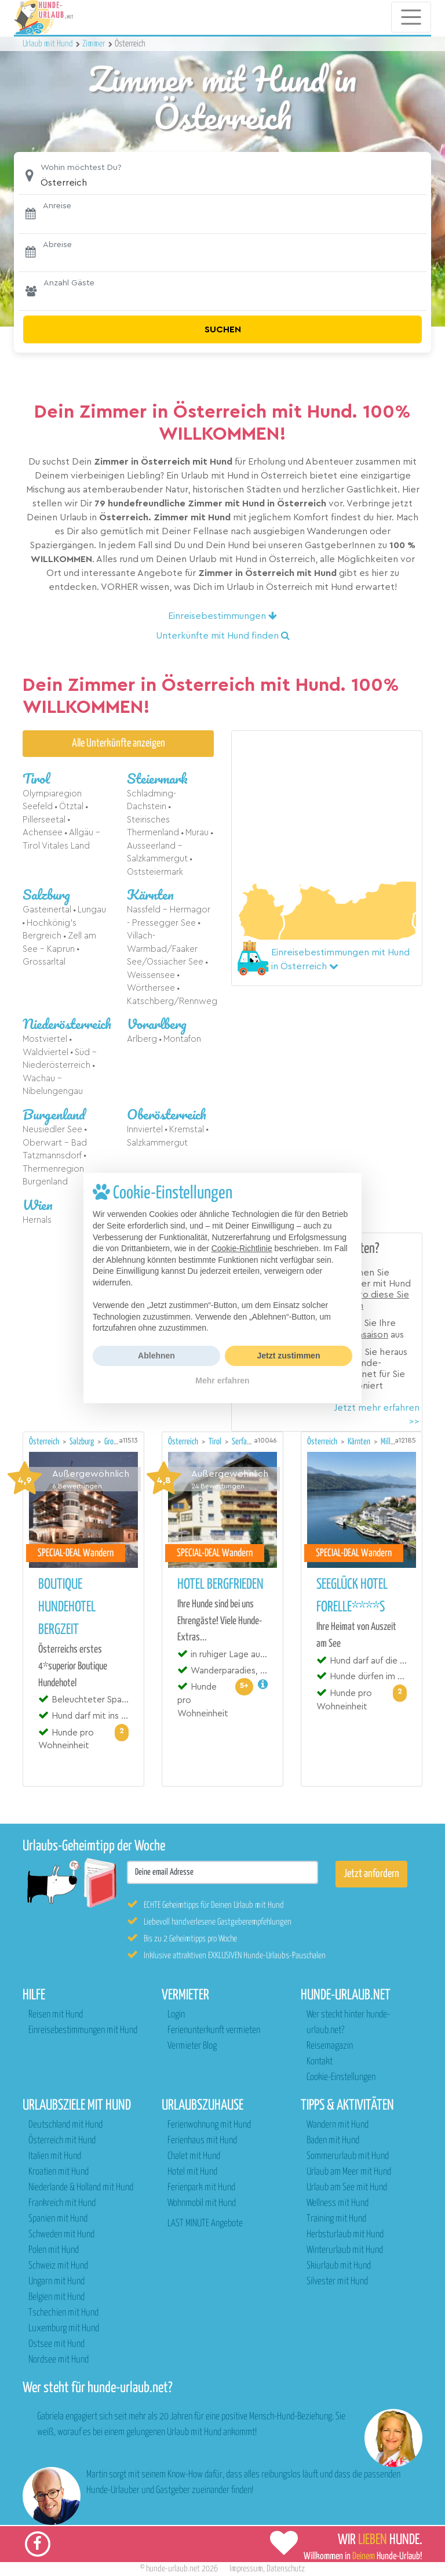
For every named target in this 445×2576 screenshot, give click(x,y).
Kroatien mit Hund (58, 2172)
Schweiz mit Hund (58, 2266)
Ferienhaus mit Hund (202, 2141)
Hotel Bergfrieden (220, 1585)
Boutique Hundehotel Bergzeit (67, 1607)
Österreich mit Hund (62, 2141)
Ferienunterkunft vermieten (213, 2030)
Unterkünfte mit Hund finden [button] (223, 635)
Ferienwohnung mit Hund (209, 2125)
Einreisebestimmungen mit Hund (82, 2030)
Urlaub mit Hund (49, 43)
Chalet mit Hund (193, 2156)
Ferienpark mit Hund (201, 2188)
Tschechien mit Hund (63, 2313)
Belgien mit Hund (56, 2297)
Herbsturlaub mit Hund (345, 2235)
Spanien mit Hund (57, 2219)
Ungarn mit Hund (56, 2282)
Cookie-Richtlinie (241, 1248)
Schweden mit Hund (61, 2235)
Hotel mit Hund (192, 2172)
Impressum (246, 2568)
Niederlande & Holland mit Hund (80, 2188)
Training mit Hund (336, 2219)
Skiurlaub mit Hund (339, 2266)
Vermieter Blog (192, 2046)
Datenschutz (286, 2568)
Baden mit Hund (333, 2141)
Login (176, 2015)
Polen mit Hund (53, 2250)
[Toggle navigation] (411, 17)
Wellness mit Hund (338, 2203)
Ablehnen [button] (156, 1355)
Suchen (223, 329)
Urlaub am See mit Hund (347, 2188)
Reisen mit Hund (55, 2015)
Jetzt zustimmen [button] (288, 1355)
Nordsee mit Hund (58, 2360)
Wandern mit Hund (338, 2125)
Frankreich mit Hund (62, 2203)
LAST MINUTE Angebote (205, 2224)
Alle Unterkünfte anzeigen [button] (118, 743)
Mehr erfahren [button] (222, 1380)
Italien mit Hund (54, 2156)
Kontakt (320, 2062)
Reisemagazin (330, 2046)
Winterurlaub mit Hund (345, 2250)
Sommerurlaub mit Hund (348, 2156)
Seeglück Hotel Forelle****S (352, 1596)
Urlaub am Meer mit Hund (349, 2172)
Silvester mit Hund (337, 2282)
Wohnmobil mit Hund (201, 2203)
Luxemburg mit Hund (63, 2329)
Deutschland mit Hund (65, 2125)
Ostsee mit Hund (56, 2344)
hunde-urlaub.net (173, 2568)
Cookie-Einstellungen (341, 2077)
